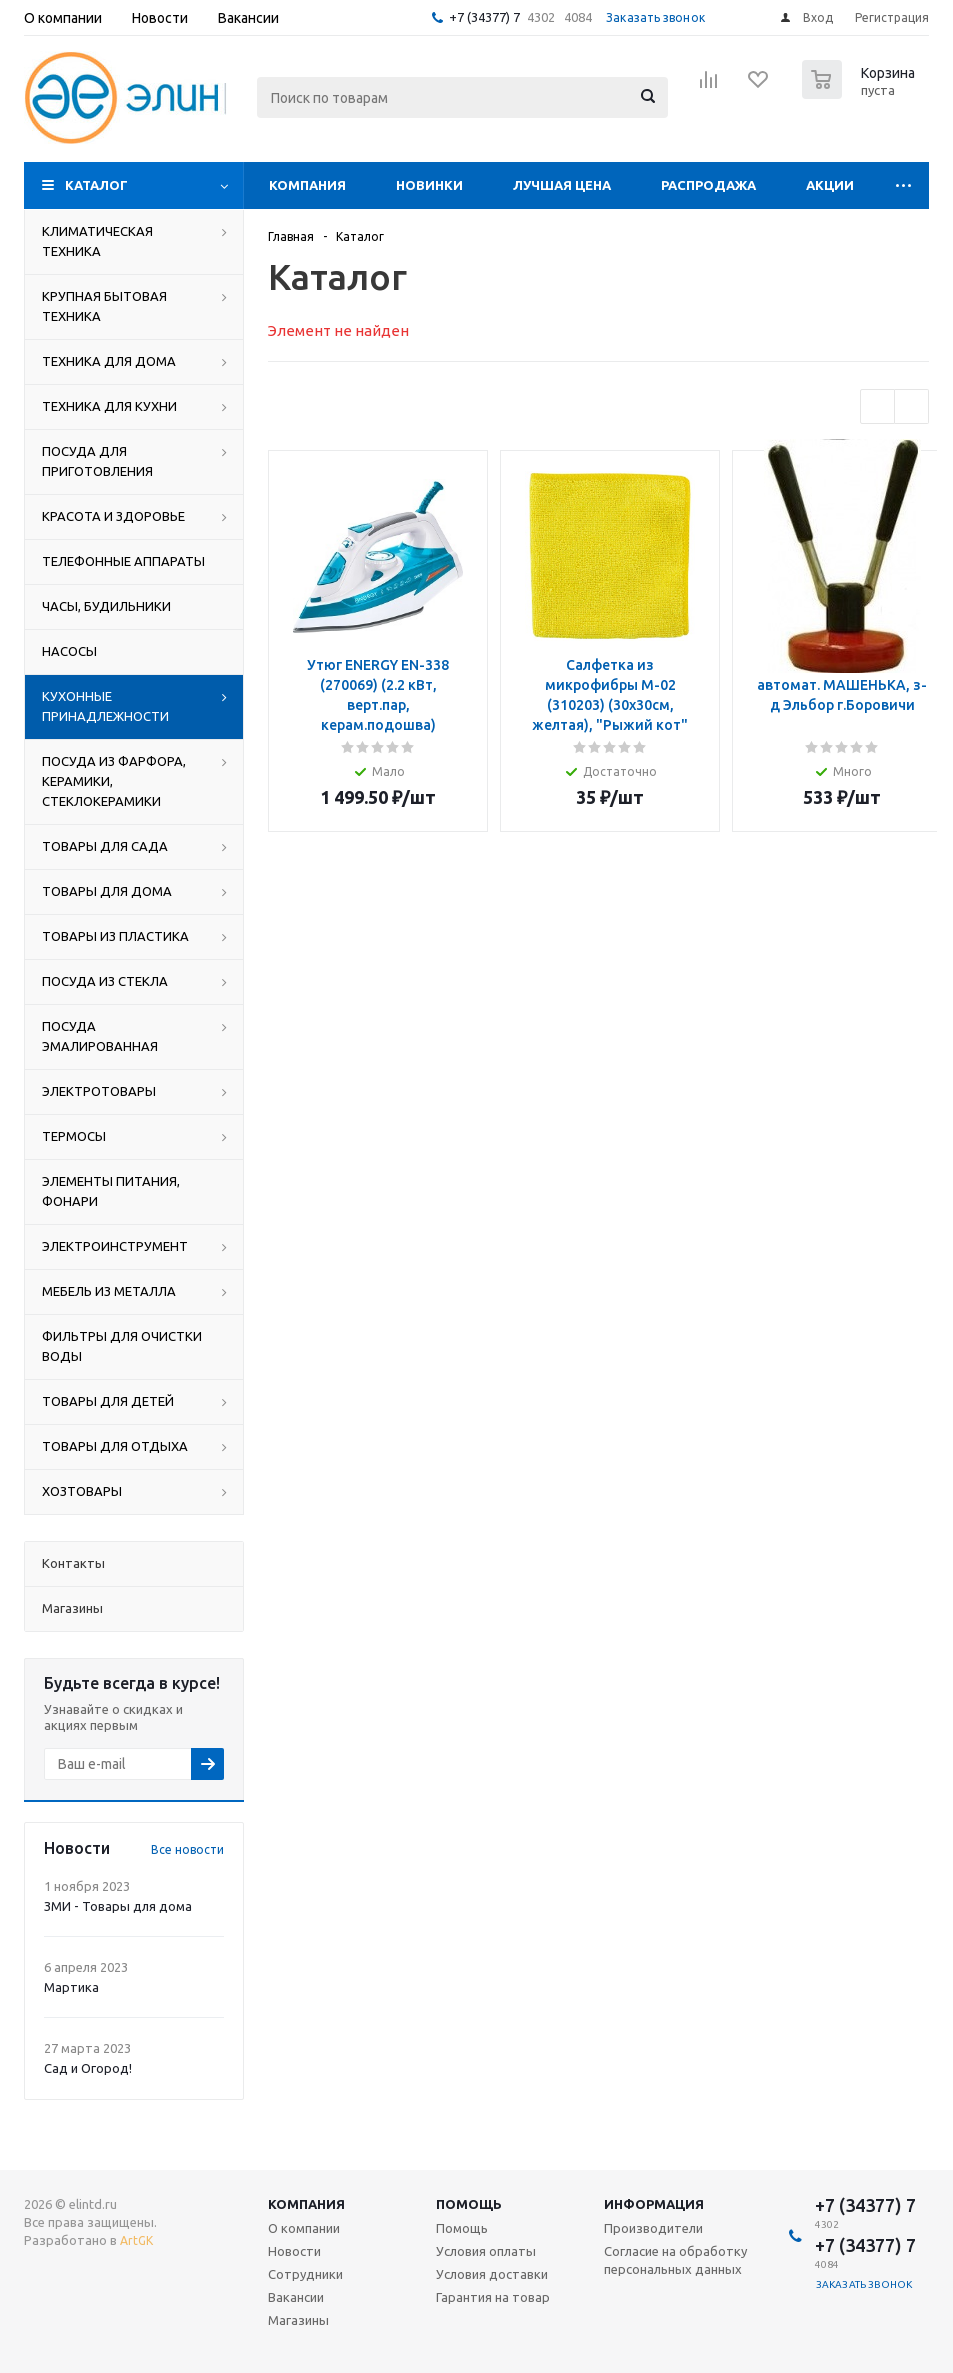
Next (911, 406)
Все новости (187, 1849)
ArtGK (136, 2240)
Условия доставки (492, 2274)
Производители (653, 2228)
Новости (294, 2251)
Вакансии (296, 2297)
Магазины (298, 2320)
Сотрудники (305, 2274)
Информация (654, 2204)
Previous (877, 406)
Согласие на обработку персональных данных (675, 2260)
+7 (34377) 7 (484, 17)
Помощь (469, 2204)
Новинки (429, 185)
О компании (304, 2228)
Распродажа (708, 185)
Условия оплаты (486, 2251)
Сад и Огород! (88, 2068)
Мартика (71, 1987)
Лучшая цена (562, 185)
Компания (307, 185)
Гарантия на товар (493, 2297)
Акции (830, 185)
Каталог (96, 185)
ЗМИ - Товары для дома (118, 1906)
